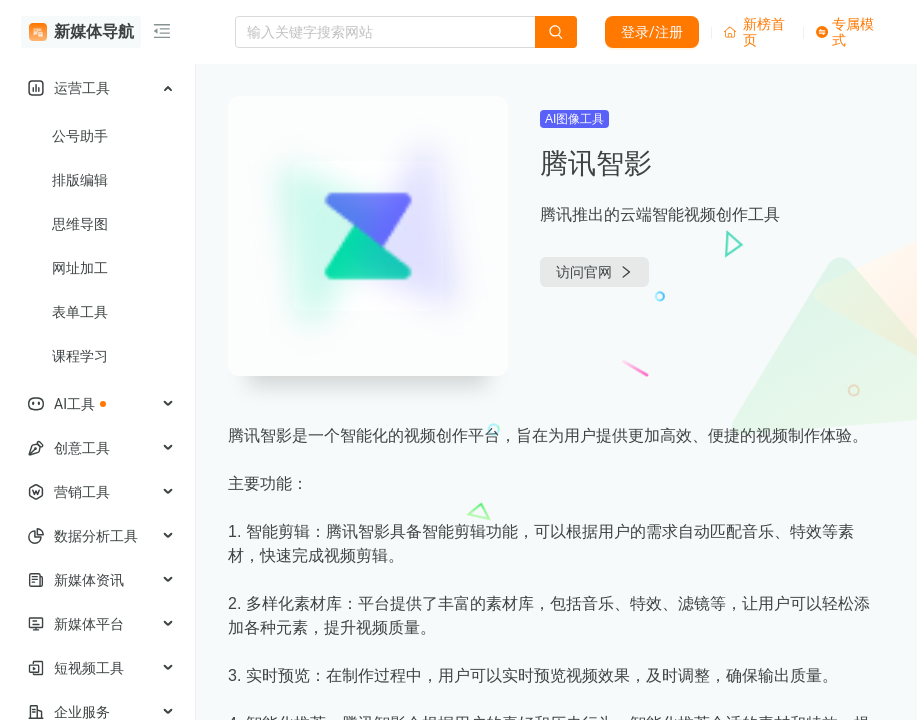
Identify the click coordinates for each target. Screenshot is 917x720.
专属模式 (845, 32)
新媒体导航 (81, 32)
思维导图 (80, 224)
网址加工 (80, 268)
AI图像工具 (574, 119)
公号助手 (80, 136)
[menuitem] (97, 88)
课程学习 (80, 356)
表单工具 (80, 312)
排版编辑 (80, 180)
